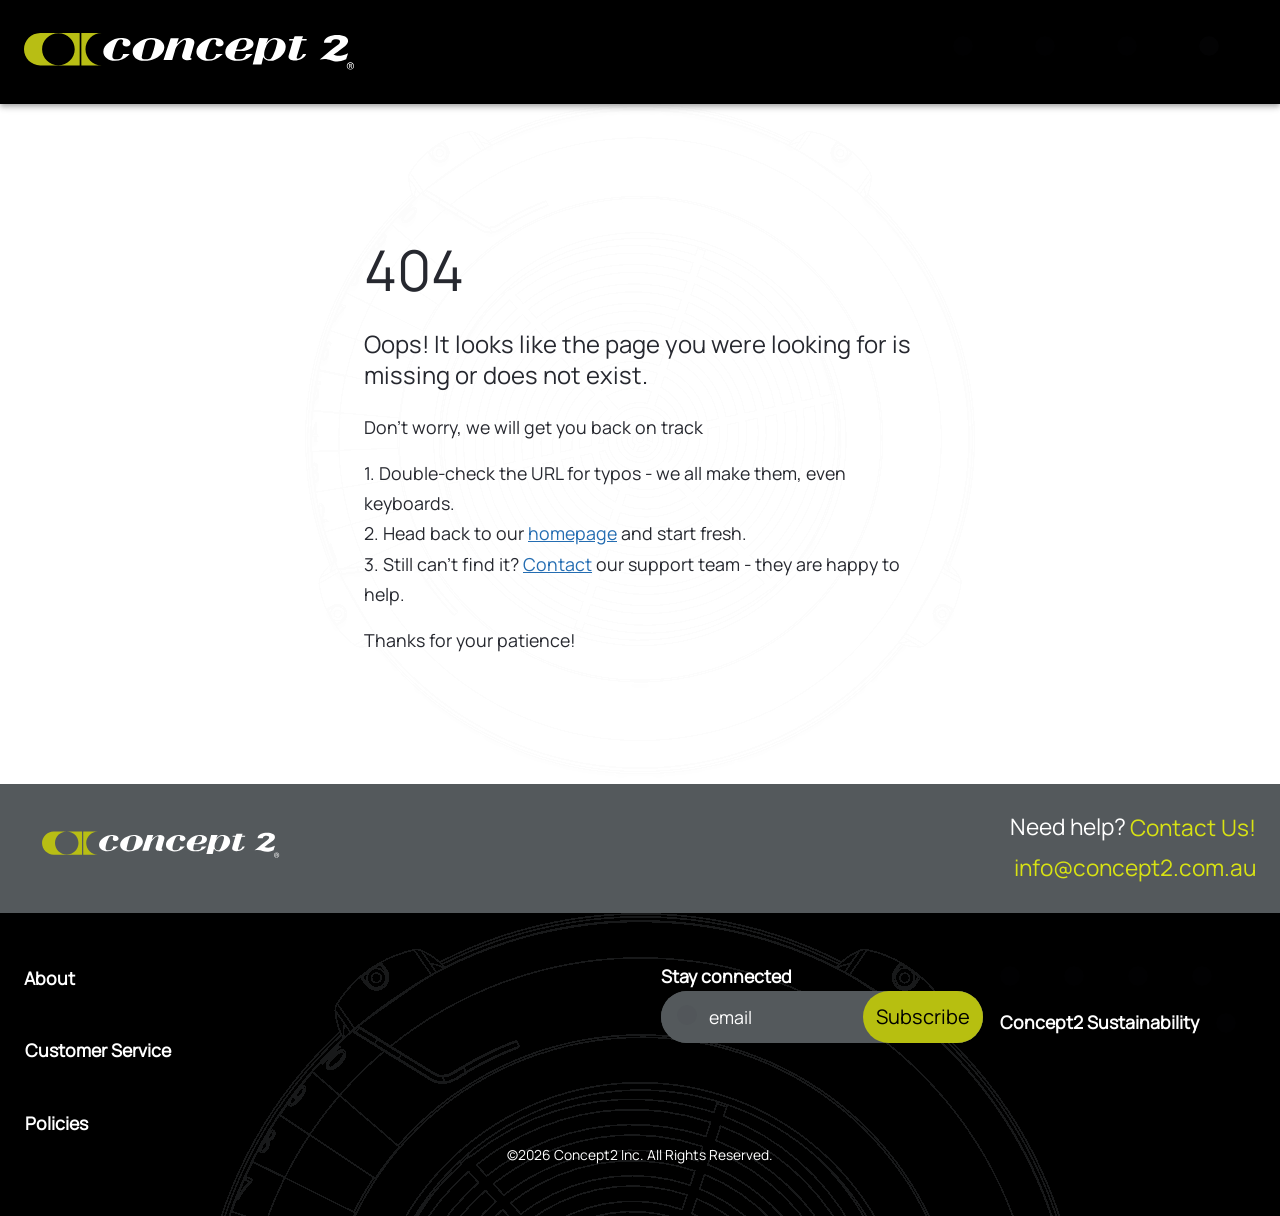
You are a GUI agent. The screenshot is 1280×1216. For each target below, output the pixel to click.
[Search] (969, 52)
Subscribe (923, 1016)
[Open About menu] (322, 978)
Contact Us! (1193, 827)
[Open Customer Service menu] (322, 1050)
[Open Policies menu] (322, 1123)
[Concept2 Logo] (189, 52)
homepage (572, 533)
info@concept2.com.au (1135, 867)
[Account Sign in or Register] (1133, 52)
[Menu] (1215, 52)
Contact (557, 564)
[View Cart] (1051, 52)
